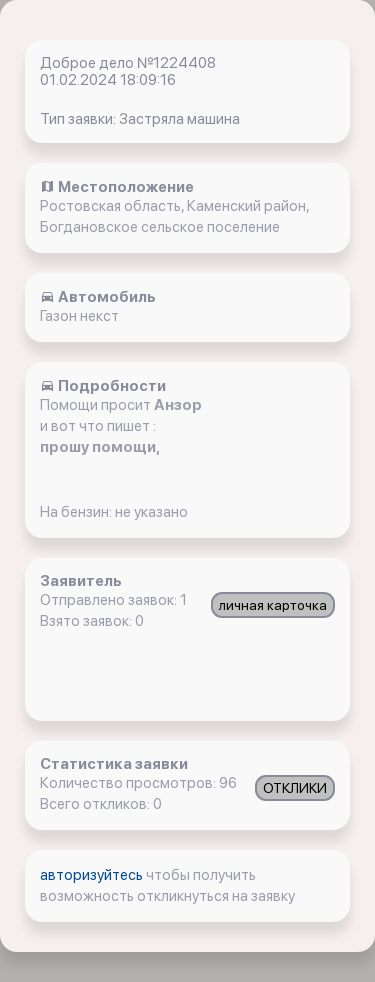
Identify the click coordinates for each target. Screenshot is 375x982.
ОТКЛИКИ (295, 788)
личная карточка (273, 605)
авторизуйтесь (93, 875)
